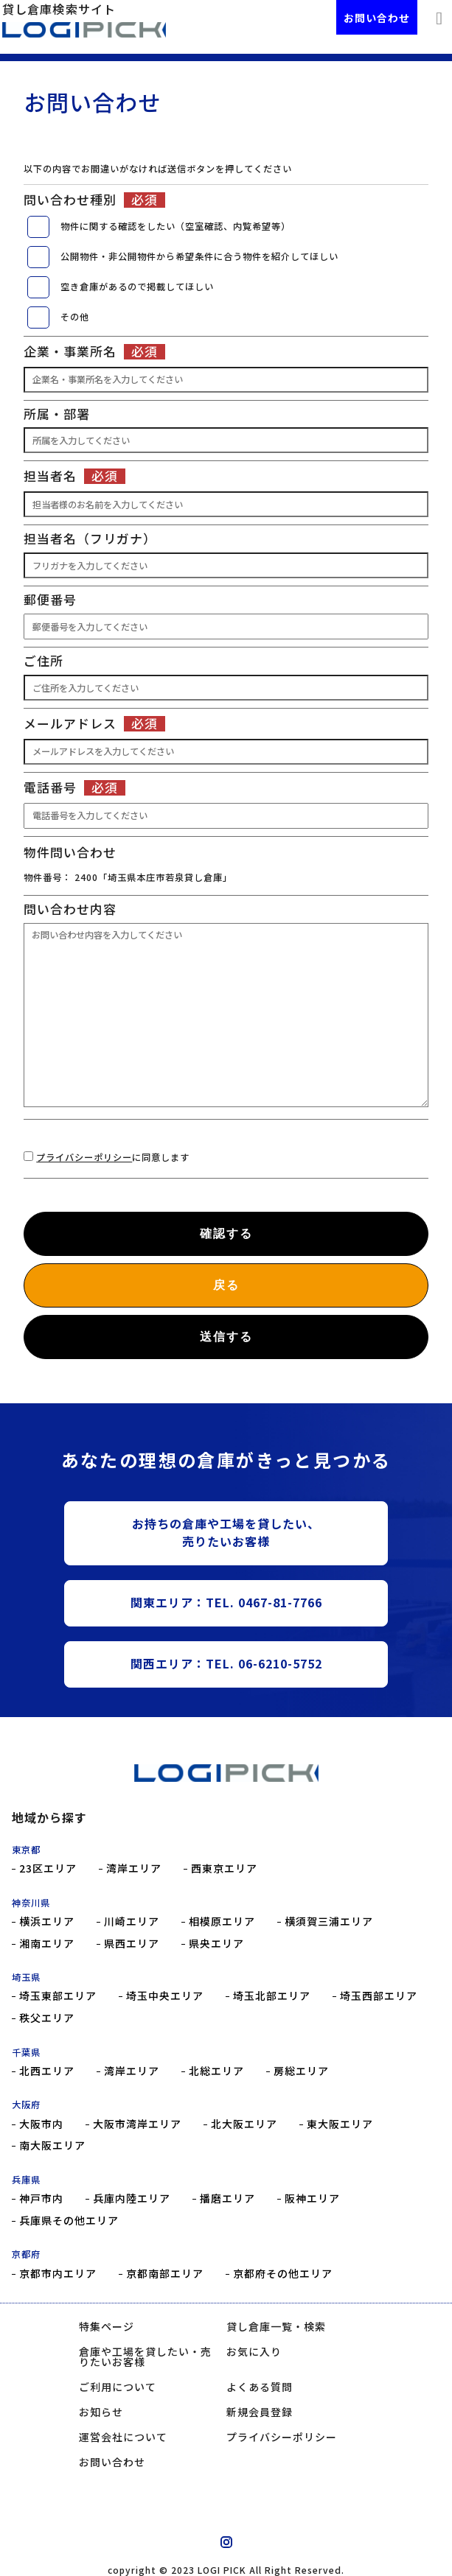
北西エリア (46, 2071)
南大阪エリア (52, 2145)
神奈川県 (31, 1902)
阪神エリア (312, 2198)
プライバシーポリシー (84, 1157)
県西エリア (131, 1944)
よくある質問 (259, 2386)
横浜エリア (46, 1922)
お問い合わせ (377, 17)
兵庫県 (26, 2179)
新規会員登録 (259, 2411)
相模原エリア (222, 1922)
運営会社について (123, 2436)
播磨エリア (227, 2198)
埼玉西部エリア (378, 1996)
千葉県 (26, 2052)
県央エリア (216, 1944)
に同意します (113, 1157)
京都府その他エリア (283, 2274)
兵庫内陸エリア (131, 2198)
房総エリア (301, 2071)
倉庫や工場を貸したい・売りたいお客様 (145, 2356)
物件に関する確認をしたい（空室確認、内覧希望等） (175, 226)
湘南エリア (46, 1944)
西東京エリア (224, 1868)
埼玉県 (26, 1977)
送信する (226, 1336)
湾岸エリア (133, 1868)
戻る (226, 1285)
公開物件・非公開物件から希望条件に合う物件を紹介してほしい (199, 256)
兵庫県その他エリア (69, 2221)
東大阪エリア (340, 2124)
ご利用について (117, 2386)
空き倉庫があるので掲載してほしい (137, 286)
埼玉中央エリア (165, 1996)
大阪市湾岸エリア (137, 2124)
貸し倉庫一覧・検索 (276, 2326)
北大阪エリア (244, 2124)
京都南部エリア (165, 2274)
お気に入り (254, 2351)
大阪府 (26, 2104)
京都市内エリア (58, 2274)
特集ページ (106, 2326)
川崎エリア (131, 1922)
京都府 (26, 2254)
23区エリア (48, 1868)
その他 (74, 316)
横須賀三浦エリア (329, 1922)
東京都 (26, 1849)
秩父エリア (46, 2018)
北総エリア (216, 2071)
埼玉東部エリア (58, 1996)
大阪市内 (41, 2124)
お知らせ (101, 2411)
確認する (226, 1233)
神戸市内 (41, 2198)
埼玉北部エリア (271, 1996)
